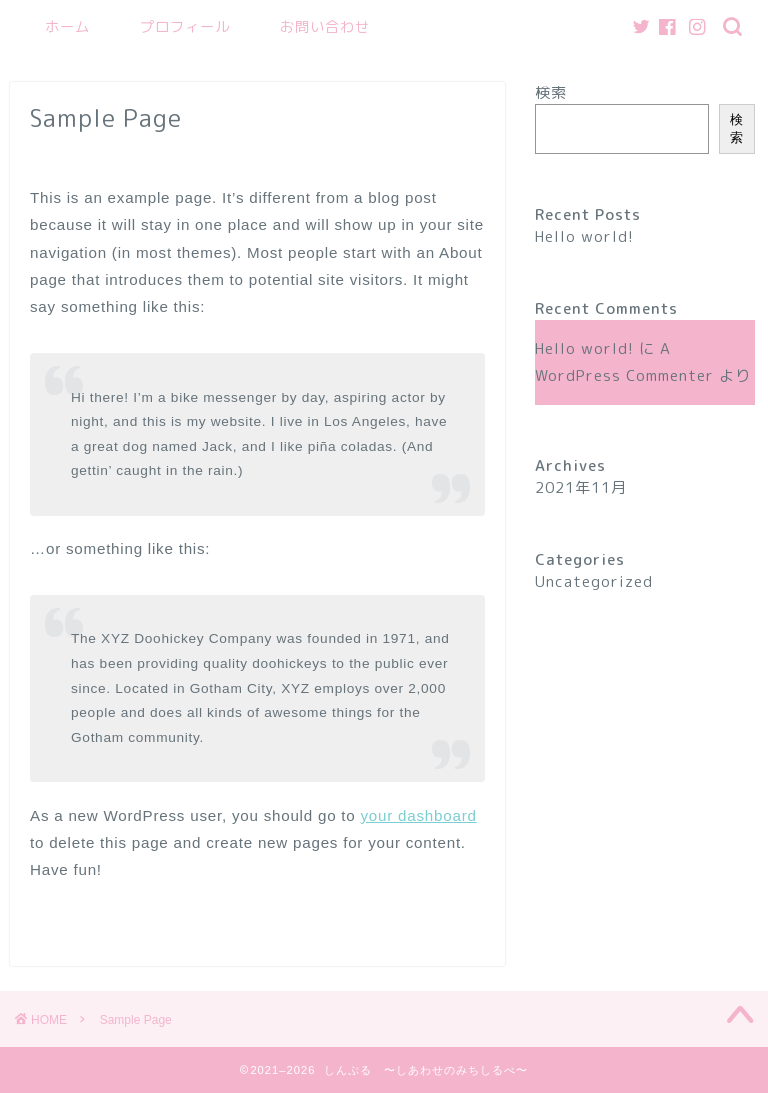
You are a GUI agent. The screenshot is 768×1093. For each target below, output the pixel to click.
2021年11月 (581, 487)
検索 (551, 92)
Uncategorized (594, 581)
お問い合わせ (325, 27)
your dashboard (419, 815)
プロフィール (185, 27)
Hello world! (584, 236)
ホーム (67, 27)
